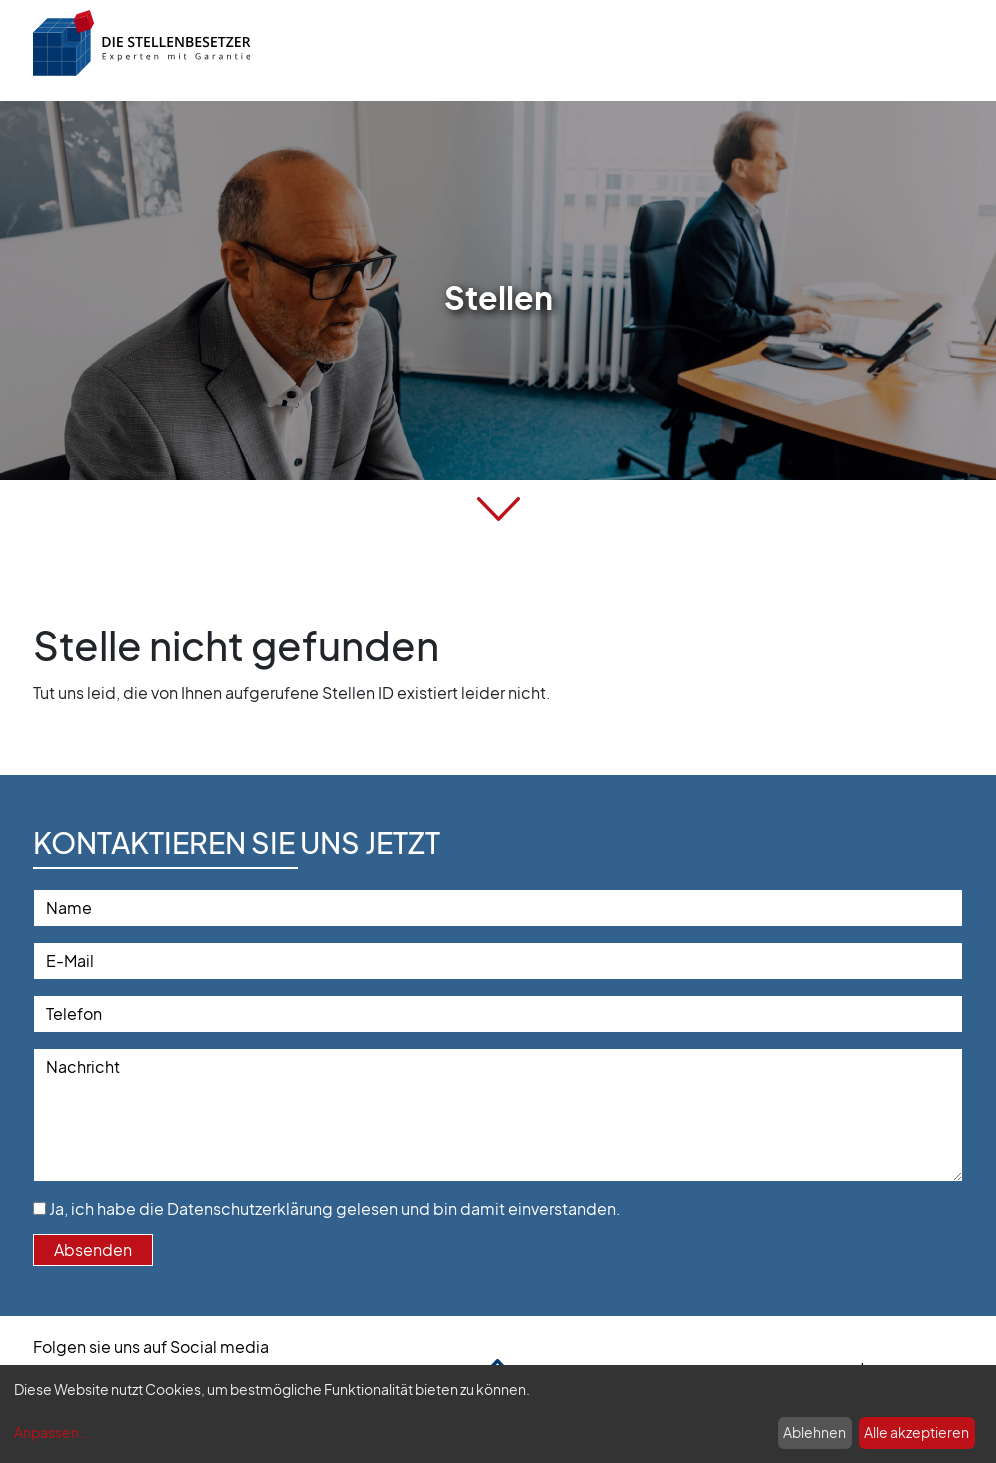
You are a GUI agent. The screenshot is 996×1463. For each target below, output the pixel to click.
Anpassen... (52, 1432)
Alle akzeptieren (916, 1432)
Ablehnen (814, 1432)
